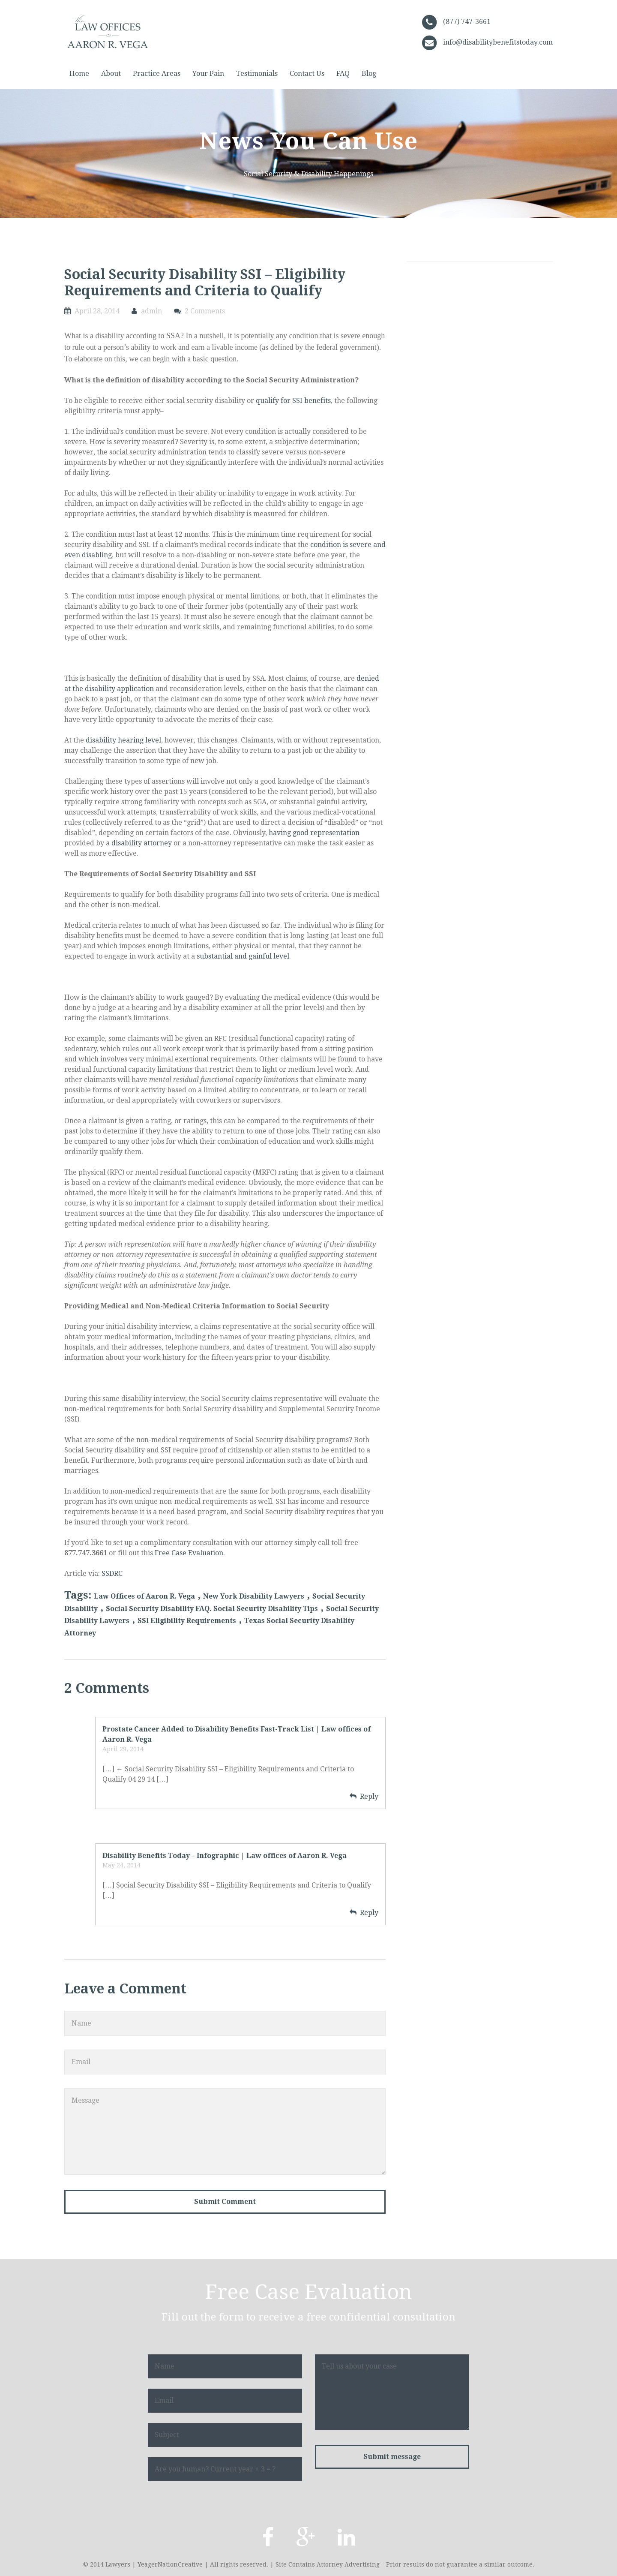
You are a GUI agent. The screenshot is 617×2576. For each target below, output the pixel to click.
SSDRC (112, 1573)
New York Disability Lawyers (253, 1596)
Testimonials (257, 73)
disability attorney (141, 843)
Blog (369, 73)
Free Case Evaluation (189, 1553)
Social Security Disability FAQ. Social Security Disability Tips (212, 1609)
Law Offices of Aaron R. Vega (144, 1596)
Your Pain (208, 73)
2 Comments (205, 311)
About (111, 73)
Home (79, 73)
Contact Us (307, 73)
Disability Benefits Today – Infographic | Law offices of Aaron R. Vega (224, 1856)
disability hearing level (123, 740)
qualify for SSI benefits (293, 401)
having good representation (314, 833)
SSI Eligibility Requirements (187, 1621)
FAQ (343, 73)
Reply (369, 1796)
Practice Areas (156, 73)
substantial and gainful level (243, 956)
